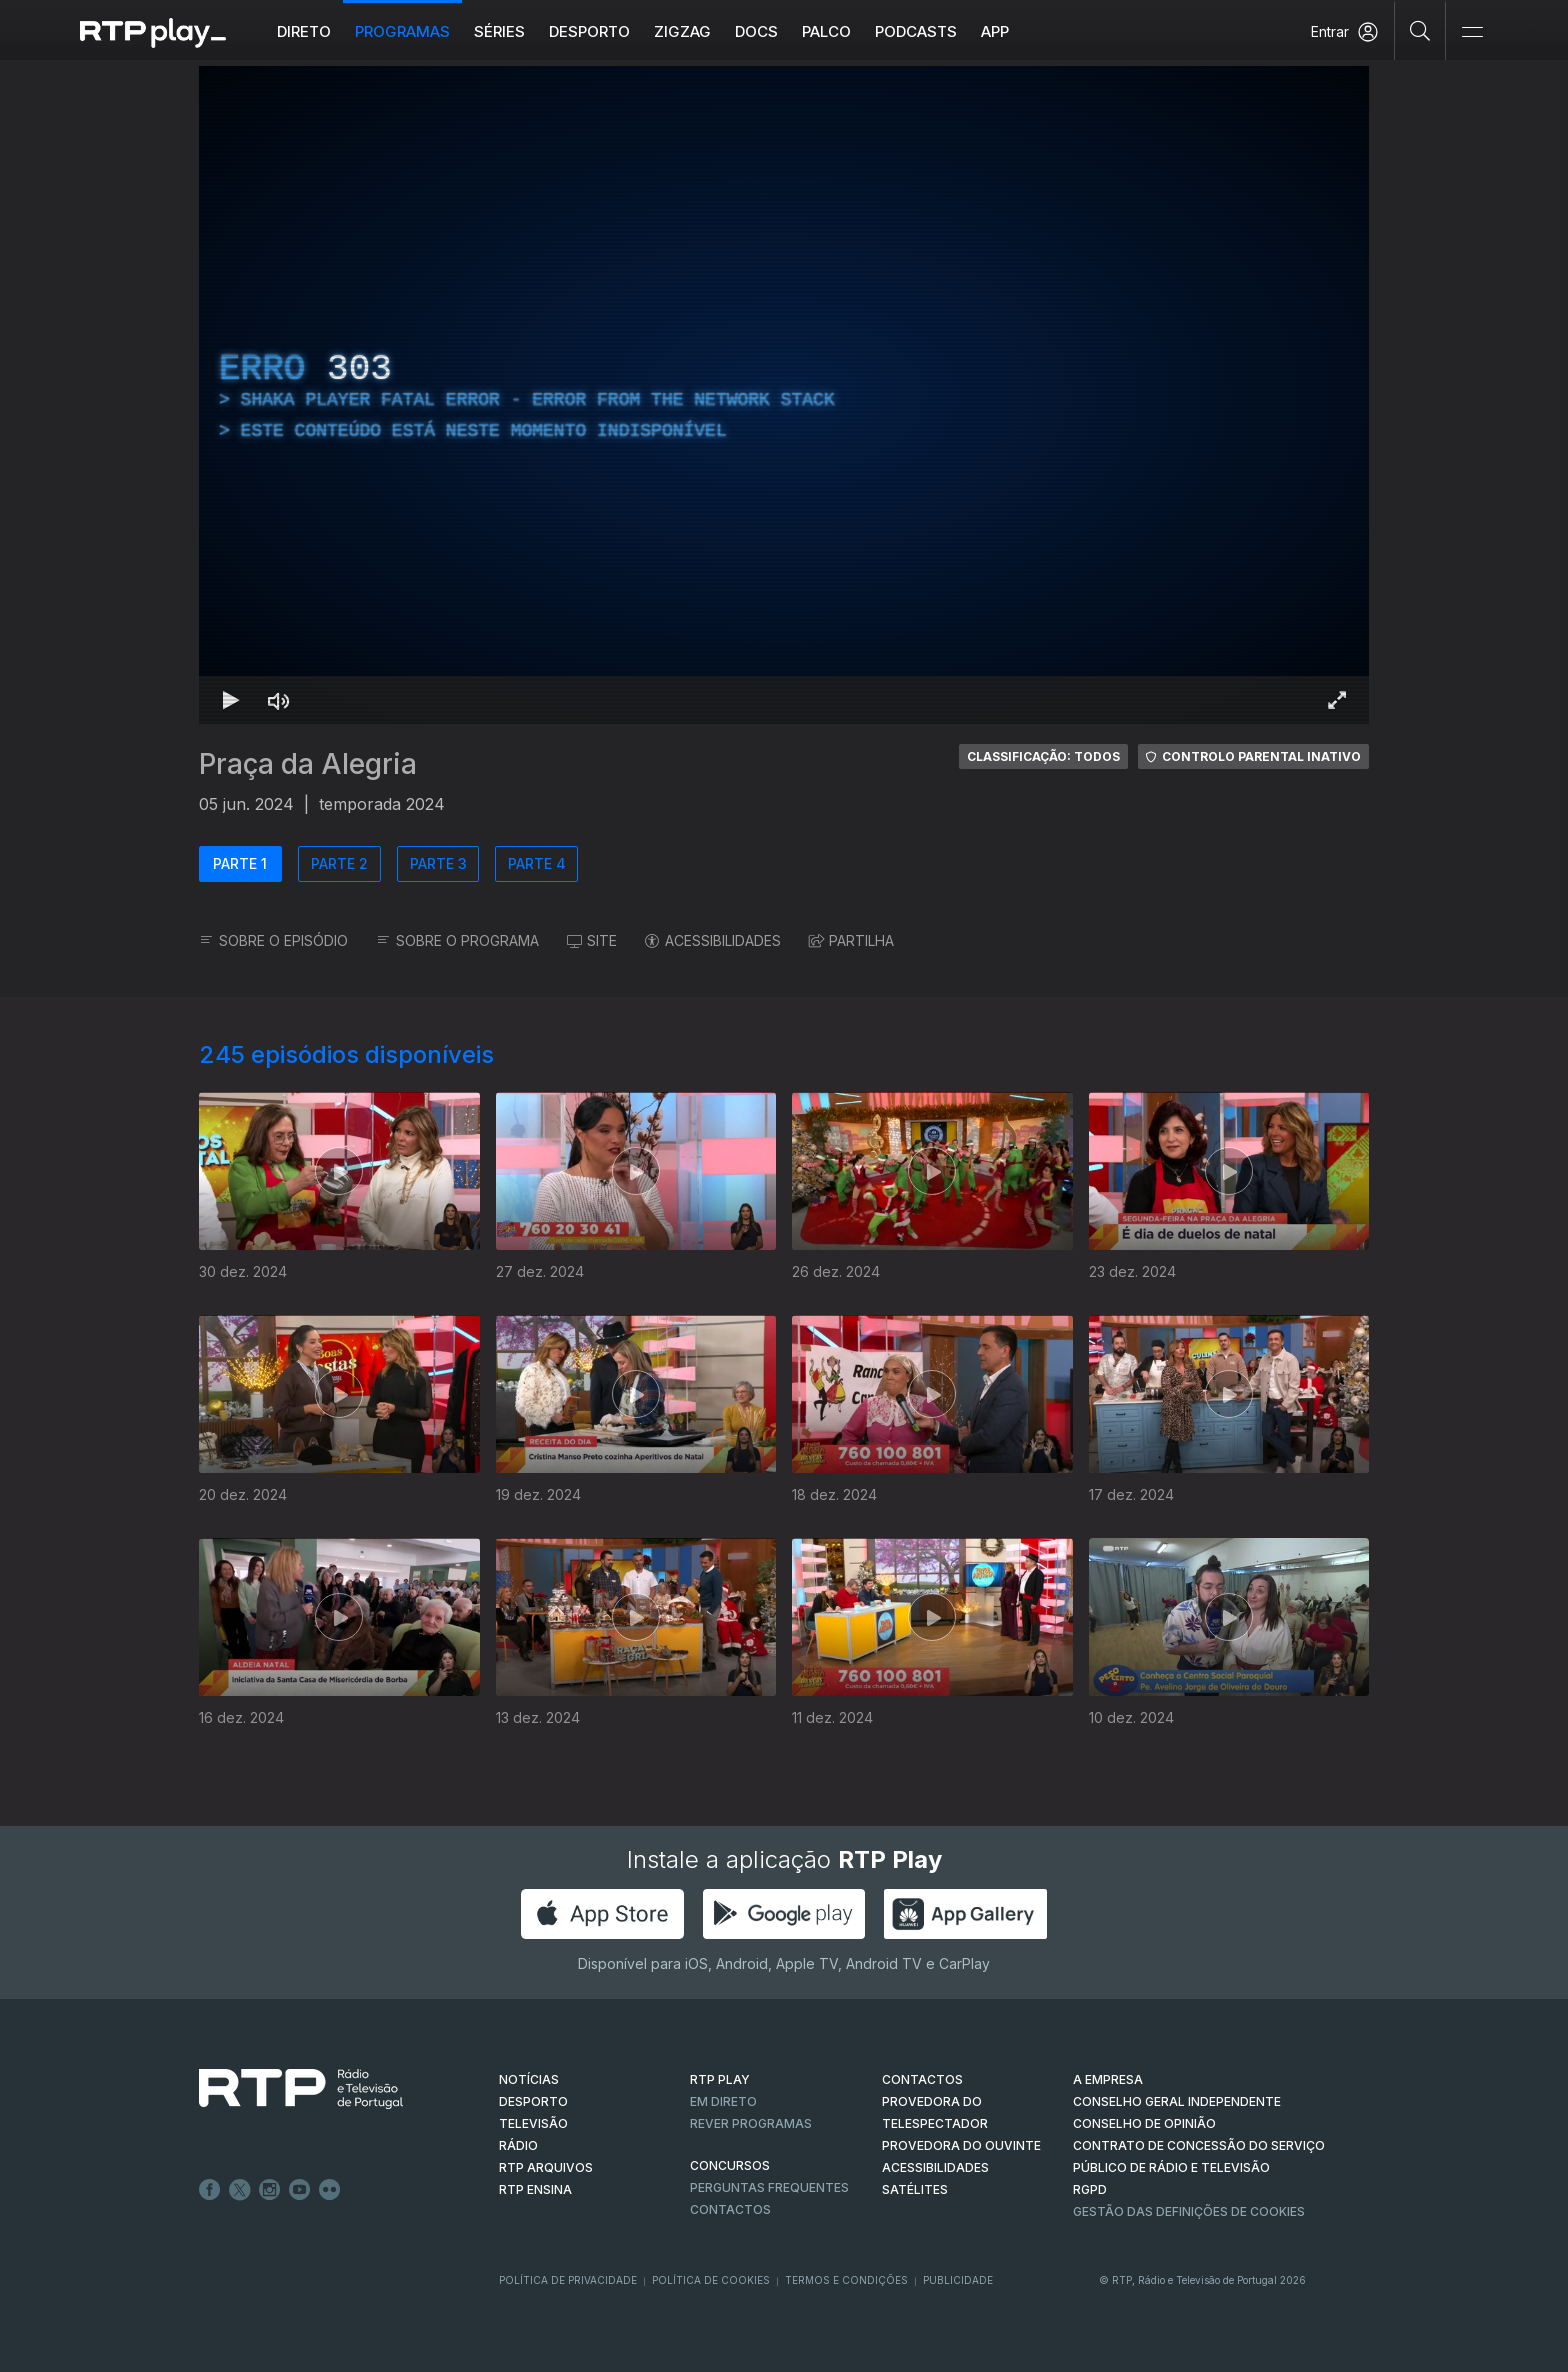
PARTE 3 (438, 863)
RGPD (1090, 2189)
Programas (402, 31)
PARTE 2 (339, 863)
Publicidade (958, 2280)
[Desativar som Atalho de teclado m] (279, 700)
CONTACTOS (922, 2079)
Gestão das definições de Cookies (1189, 2211)
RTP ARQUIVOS (546, 2167)
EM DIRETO (723, 2101)
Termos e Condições (846, 2280)
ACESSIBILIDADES (713, 940)
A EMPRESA (1108, 2079)
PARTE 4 (537, 863)
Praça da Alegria (308, 764)
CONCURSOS (730, 2165)
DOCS (756, 31)
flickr (330, 2190)
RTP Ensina (535, 2189)
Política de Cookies (711, 2280)
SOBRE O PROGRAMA (457, 940)
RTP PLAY (720, 2079)
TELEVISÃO (533, 2123)
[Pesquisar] (1420, 30)
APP (995, 31)
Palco (826, 31)
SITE (592, 940)
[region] (784, 395)
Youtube (300, 2190)
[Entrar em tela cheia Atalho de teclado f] (1337, 700)
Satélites (915, 2189)
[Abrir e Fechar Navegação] (1472, 32)
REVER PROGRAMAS (751, 2123)
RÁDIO (518, 2145)
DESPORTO (533, 2101)
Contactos (730, 2209)
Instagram (270, 2190)
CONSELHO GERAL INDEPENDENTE (1177, 2101)
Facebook (210, 2190)
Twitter (240, 2190)
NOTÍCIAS (529, 2079)
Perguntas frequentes (769, 2187)
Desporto (589, 31)
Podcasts (916, 31)
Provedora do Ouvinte (961, 2145)
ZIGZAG (682, 31)
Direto (304, 31)
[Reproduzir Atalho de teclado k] (231, 700)
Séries (499, 31)
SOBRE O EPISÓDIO (273, 940)
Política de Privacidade (568, 2280)
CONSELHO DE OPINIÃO (1144, 2123)
